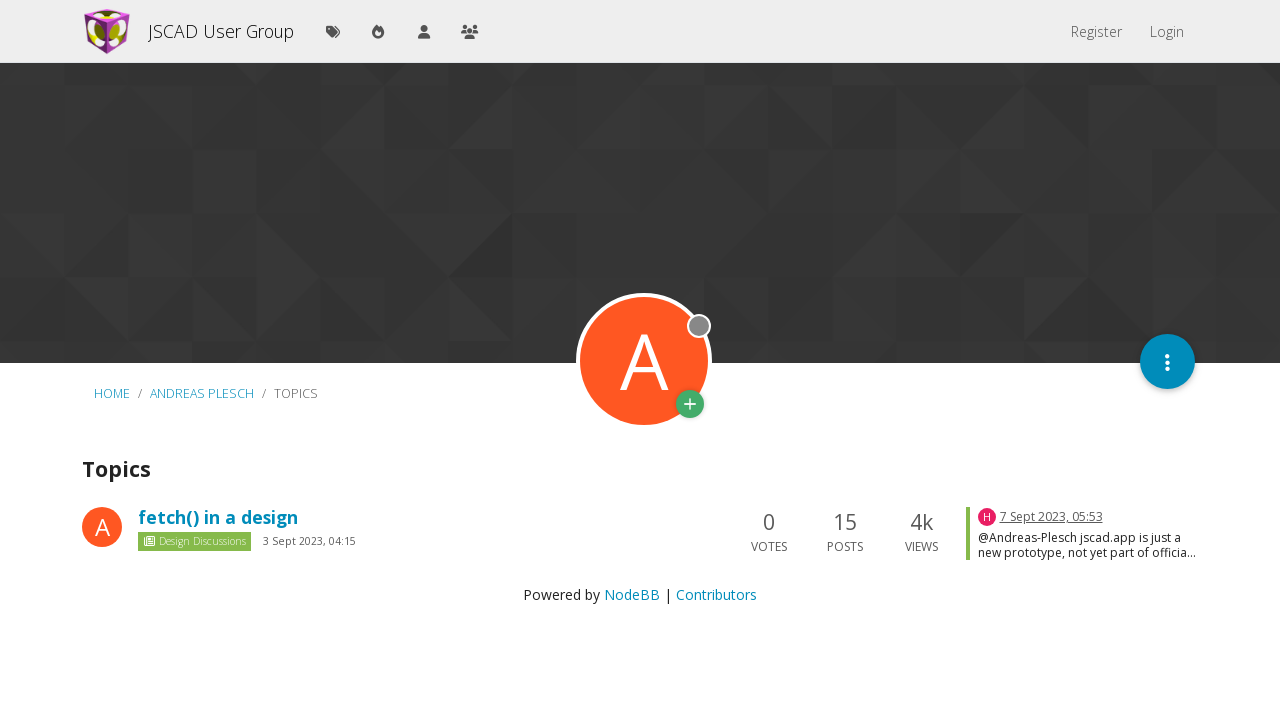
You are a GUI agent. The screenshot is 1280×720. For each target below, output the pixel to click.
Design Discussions (194, 541)
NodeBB (632, 594)
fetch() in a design (218, 517)
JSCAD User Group (221, 31)
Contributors (716, 594)
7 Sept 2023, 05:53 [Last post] (1051, 516)
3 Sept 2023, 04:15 (309, 541)
